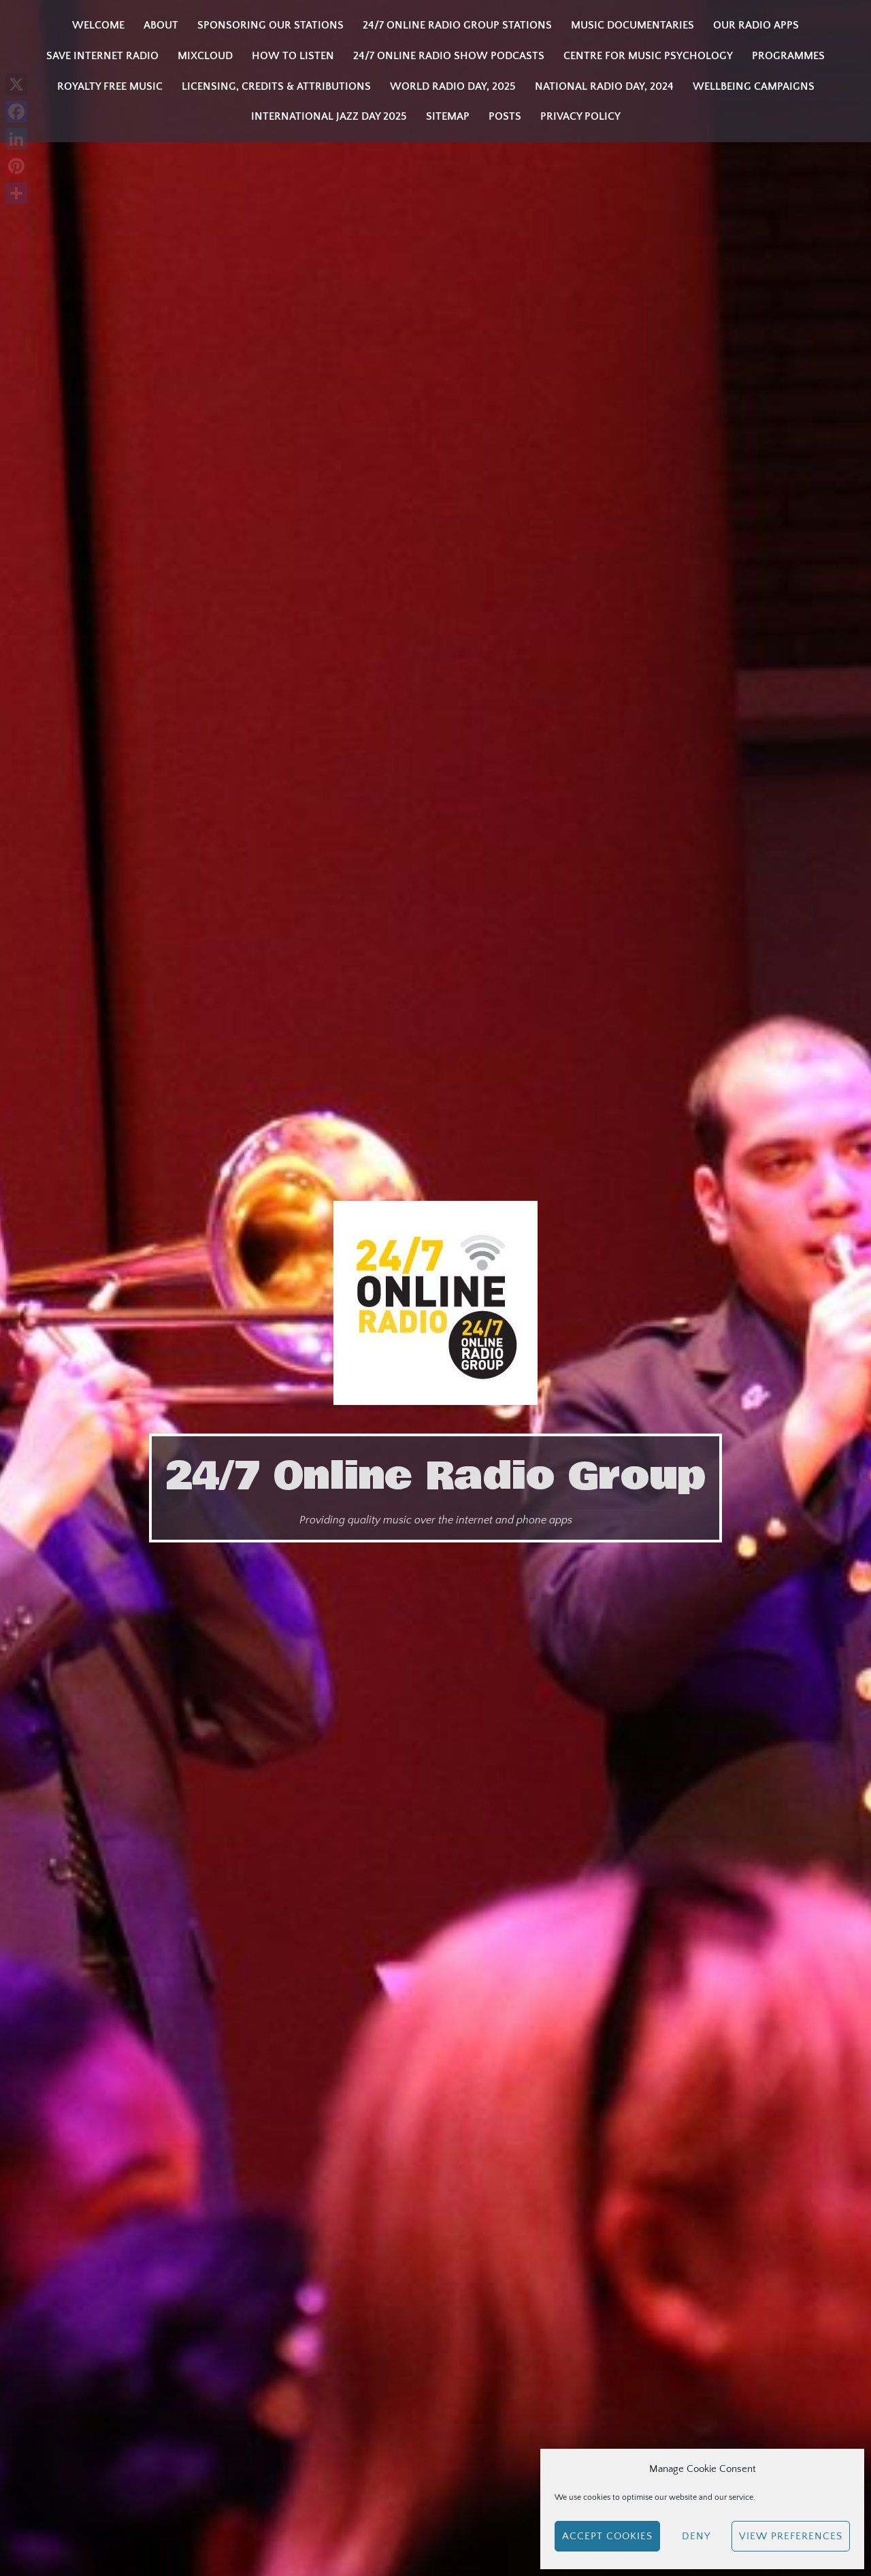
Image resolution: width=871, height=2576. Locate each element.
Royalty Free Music (110, 86)
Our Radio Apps (756, 25)
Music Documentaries (632, 25)
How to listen (293, 56)
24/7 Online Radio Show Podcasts (448, 56)
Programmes (788, 56)
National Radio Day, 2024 (604, 86)
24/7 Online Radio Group (435, 1476)
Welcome (98, 25)
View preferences (790, 2536)
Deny (696, 2536)
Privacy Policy (580, 116)
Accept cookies (607, 2536)
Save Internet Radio (102, 56)
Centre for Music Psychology (648, 56)
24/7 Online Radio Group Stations (457, 25)
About (161, 25)
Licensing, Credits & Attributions (276, 86)
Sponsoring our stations (270, 25)
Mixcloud (205, 56)
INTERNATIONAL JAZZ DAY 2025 (329, 116)
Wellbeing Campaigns (754, 86)
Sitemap (448, 116)
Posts (505, 116)
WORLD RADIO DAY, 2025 (453, 86)
